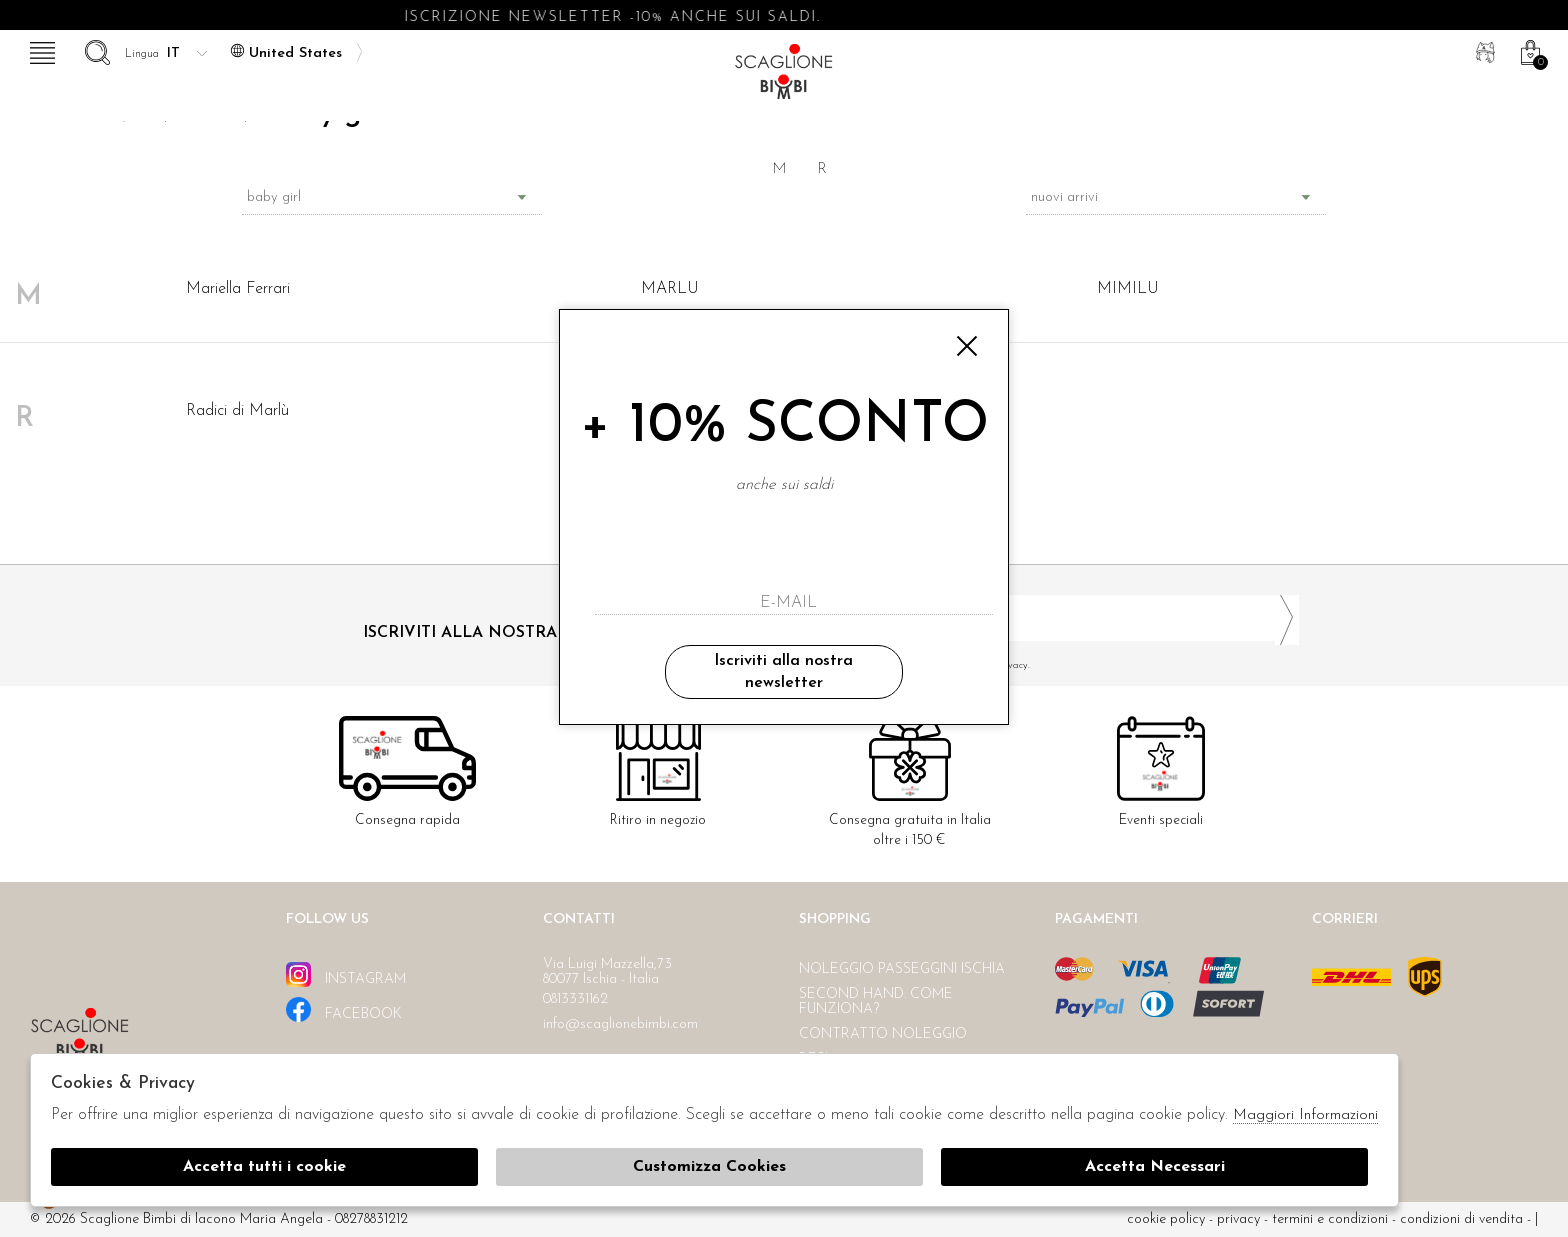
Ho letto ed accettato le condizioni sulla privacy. (1049, 665)
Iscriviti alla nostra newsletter (783, 672)
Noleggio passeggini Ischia (902, 969)
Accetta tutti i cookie (264, 1167)
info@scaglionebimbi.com (620, 1024)
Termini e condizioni (1330, 1219)
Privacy (1238, 1219)
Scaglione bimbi (784, 77)
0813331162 (575, 999)
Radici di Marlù (237, 411)
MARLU (670, 289)
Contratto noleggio (883, 1034)
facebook (344, 1009)
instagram (346, 974)
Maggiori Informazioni (1305, 1115)
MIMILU (1128, 289)
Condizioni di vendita (1461, 1219)
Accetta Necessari (1155, 1167)
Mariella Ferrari (238, 289)
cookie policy (1166, 1219)
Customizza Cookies (709, 1167)
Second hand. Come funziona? (876, 1002)
